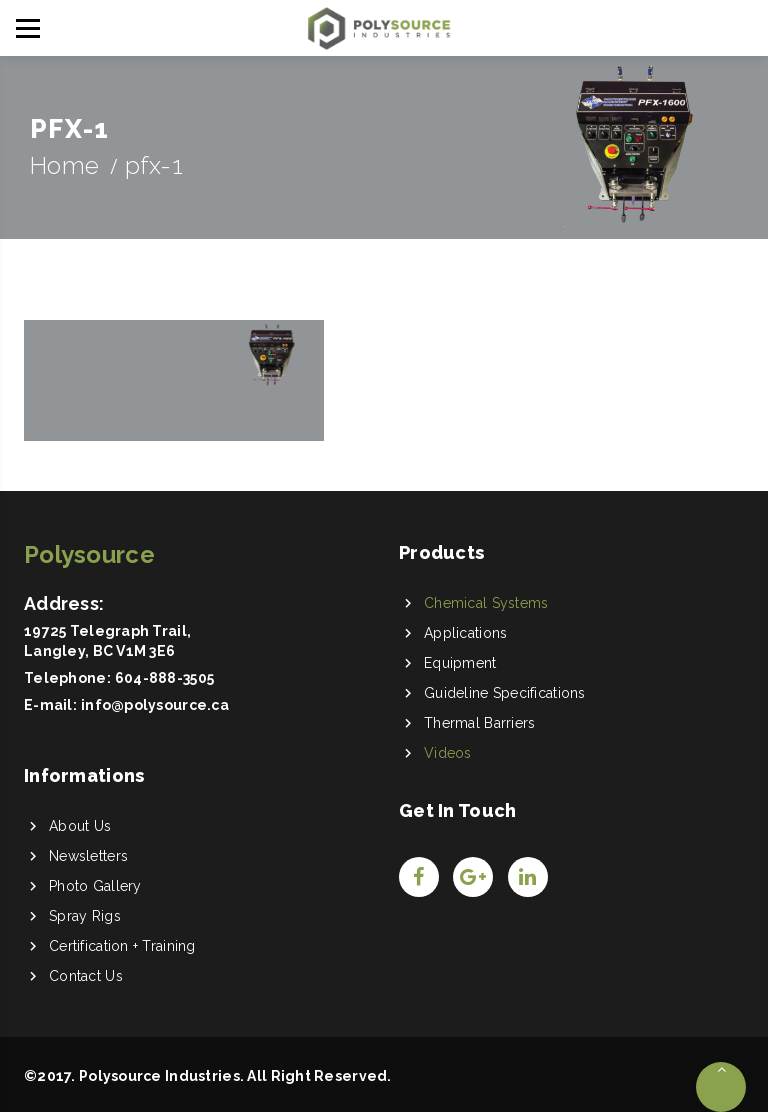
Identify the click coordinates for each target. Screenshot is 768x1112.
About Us (80, 826)
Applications (465, 633)
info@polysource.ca (155, 705)
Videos (448, 753)
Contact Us (86, 976)
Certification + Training (122, 946)
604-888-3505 (164, 678)
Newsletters (88, 856)
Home (64, 165)
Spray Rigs (85, 916)
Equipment (460, 663)
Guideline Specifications (505, 693)
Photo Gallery (95, 886)
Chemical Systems (486, 603)
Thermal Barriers (479, 723)
